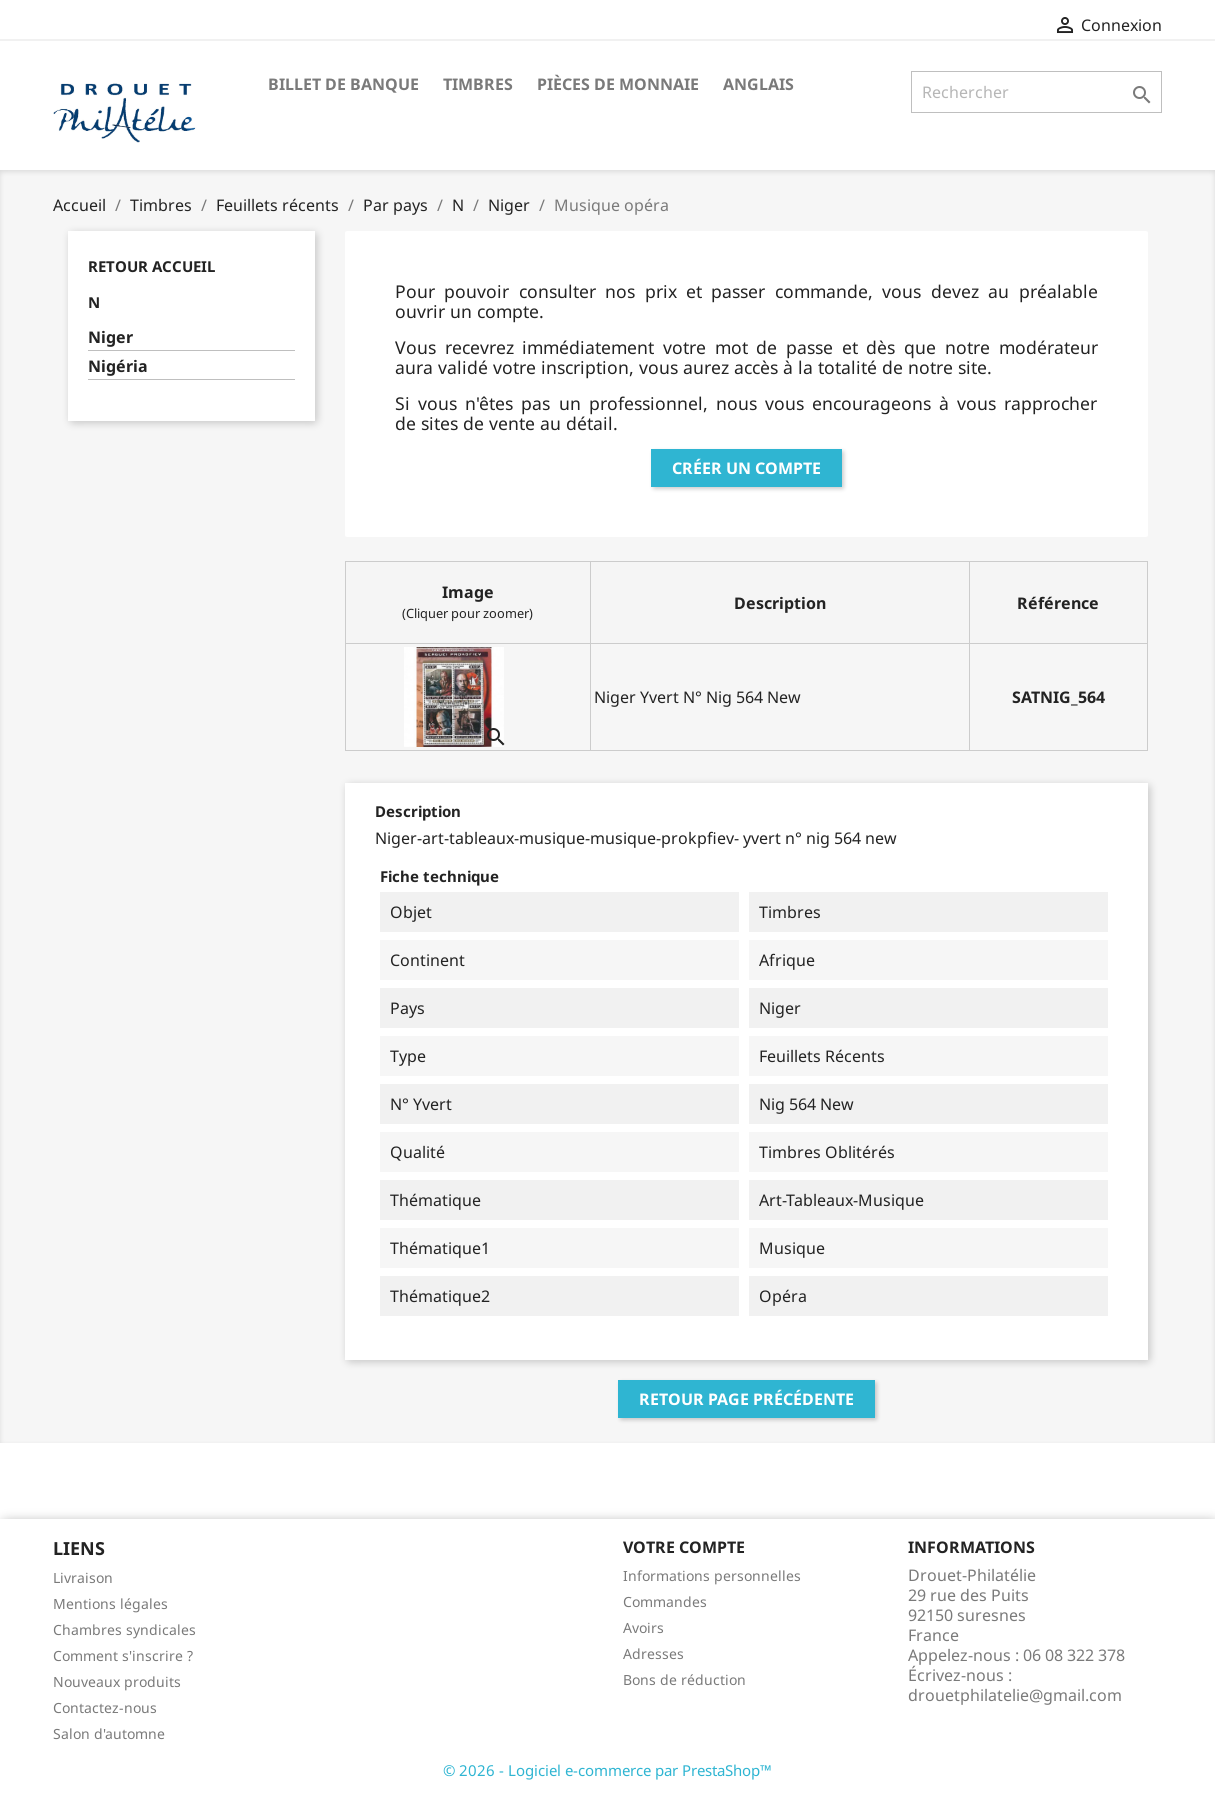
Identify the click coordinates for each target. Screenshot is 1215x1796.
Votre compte (684, 1547)
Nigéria (118, 366)
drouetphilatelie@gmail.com (1015, 1695)
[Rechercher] (1036, 92)
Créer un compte (746, 468)
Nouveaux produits (117, 1681)
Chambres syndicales (124, 1629)
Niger (110, 337)
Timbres (478, 84)
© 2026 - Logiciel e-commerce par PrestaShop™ (607, 1770)
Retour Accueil (151, 266)
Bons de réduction (684, 1679)
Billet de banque (343, 84)
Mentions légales (110, 1603)
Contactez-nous (105, 1707)
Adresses (653, 1653)
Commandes (665, 1601)
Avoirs (643, 1627)
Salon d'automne (109, 1733)
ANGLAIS (758, 84)
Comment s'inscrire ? (123, 1655)
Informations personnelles (712, 1575)
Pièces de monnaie (618, 84)
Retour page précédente (746, 1399)
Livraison (83, 1577)
